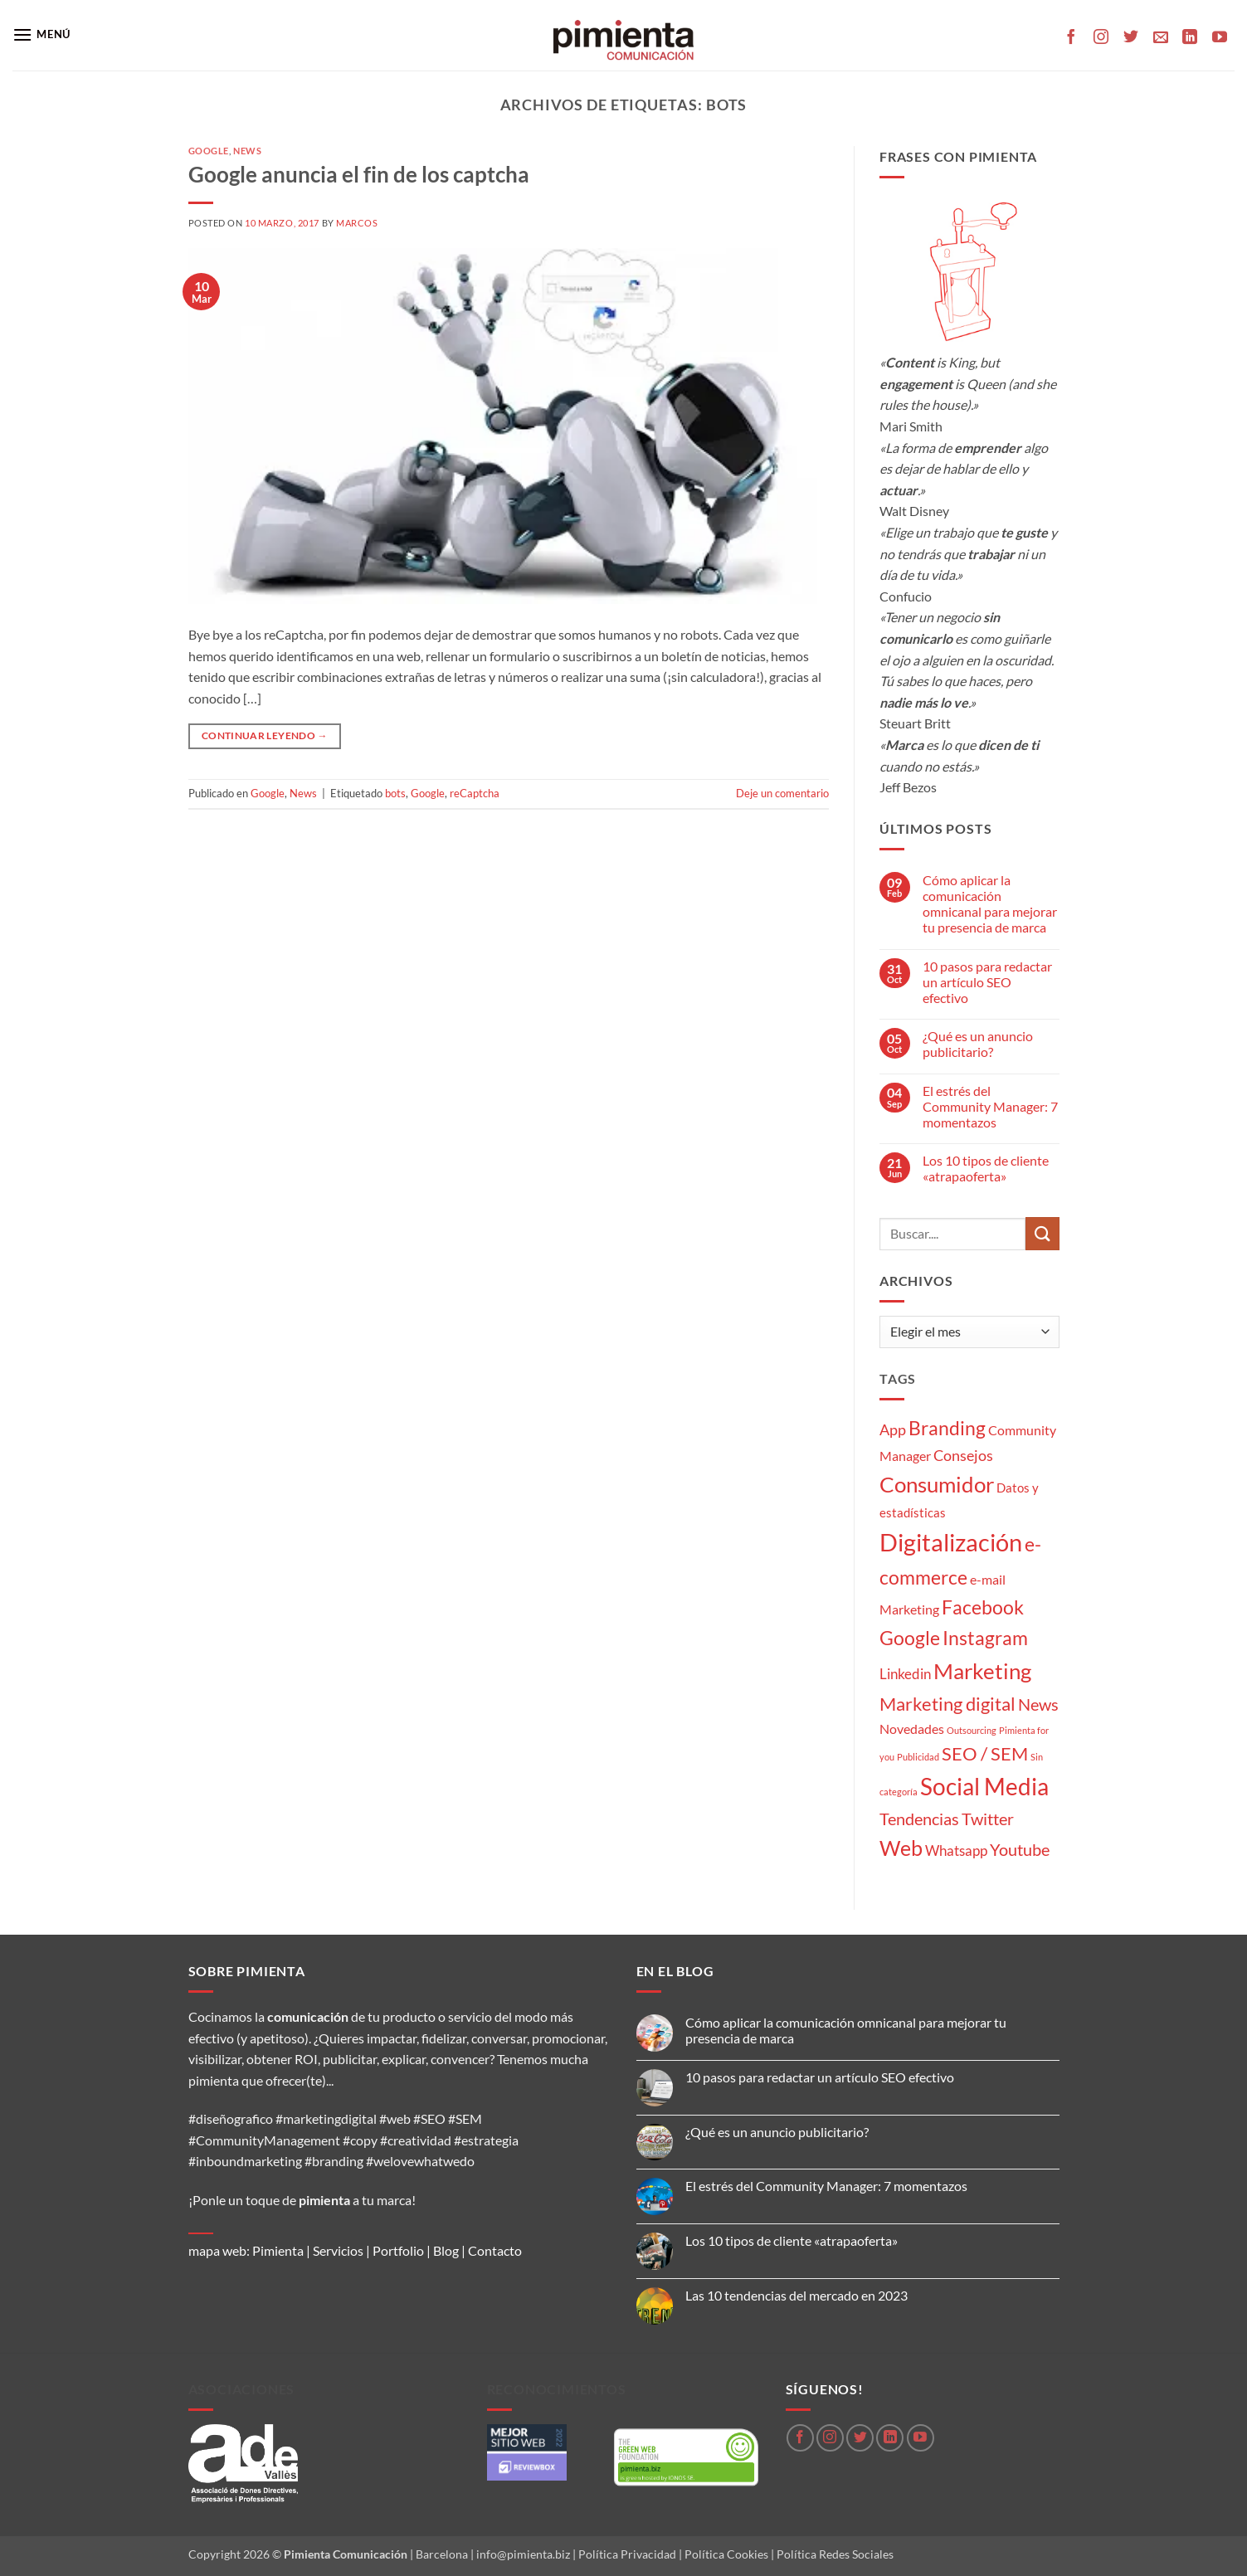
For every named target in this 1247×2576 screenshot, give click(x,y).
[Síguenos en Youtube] (1219, 38)
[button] (41, 34)
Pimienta (278, 2250)
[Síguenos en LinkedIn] (1190, 38)
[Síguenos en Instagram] (1101, 38)
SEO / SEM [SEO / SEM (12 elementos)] (985, 1754)
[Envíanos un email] (1160, 38)
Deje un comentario (782, 793)
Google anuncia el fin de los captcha (358, 174)
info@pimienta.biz (523, 2554)
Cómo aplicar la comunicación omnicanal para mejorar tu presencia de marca (990, 904)
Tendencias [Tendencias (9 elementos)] (919, 1819)
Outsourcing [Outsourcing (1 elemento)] (971, 1730)
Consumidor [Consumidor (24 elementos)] (936, 1484)
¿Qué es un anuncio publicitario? (978, 1043)
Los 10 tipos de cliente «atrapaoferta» (986, 1168)
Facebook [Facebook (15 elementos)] (983, 1607)
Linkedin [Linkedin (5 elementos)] (905, 1673)
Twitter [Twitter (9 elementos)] (988, 1819)
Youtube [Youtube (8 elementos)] (1020, 1849)
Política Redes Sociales (835, 2554)
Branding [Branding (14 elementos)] (947, 1428)
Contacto (495, 2250)
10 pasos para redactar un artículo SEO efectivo (987, 982)
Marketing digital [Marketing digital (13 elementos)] (947, 1703)
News (247, 150)
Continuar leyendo (265, 735)
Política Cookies (726, 2554)
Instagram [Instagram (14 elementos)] (985, 1638)
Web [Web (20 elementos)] (901, 1848)
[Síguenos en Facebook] (1071, 38)
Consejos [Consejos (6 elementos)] (963, 1455)
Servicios (338, 2250)
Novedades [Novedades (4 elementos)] (911, 1728)
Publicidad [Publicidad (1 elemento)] (918, 1756)
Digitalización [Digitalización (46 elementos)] (950, 1541)
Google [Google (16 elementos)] (909, 1637)
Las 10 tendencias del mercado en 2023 (796, 2295)
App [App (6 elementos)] (892, 1429)
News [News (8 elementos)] (1038, 1704)
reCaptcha (474, 793)
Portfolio (398, 2250)
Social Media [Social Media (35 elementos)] (984, 1786)
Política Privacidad (627, 2554)
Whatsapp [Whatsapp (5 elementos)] (956, 1850)
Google (208, 150)
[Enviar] (1042, 1233)
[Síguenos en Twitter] (1131, 38)
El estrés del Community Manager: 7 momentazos (990, 1106)
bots (395, 793)
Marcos (357, 222)
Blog (446, 2250)
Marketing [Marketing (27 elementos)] (982, 1671)
